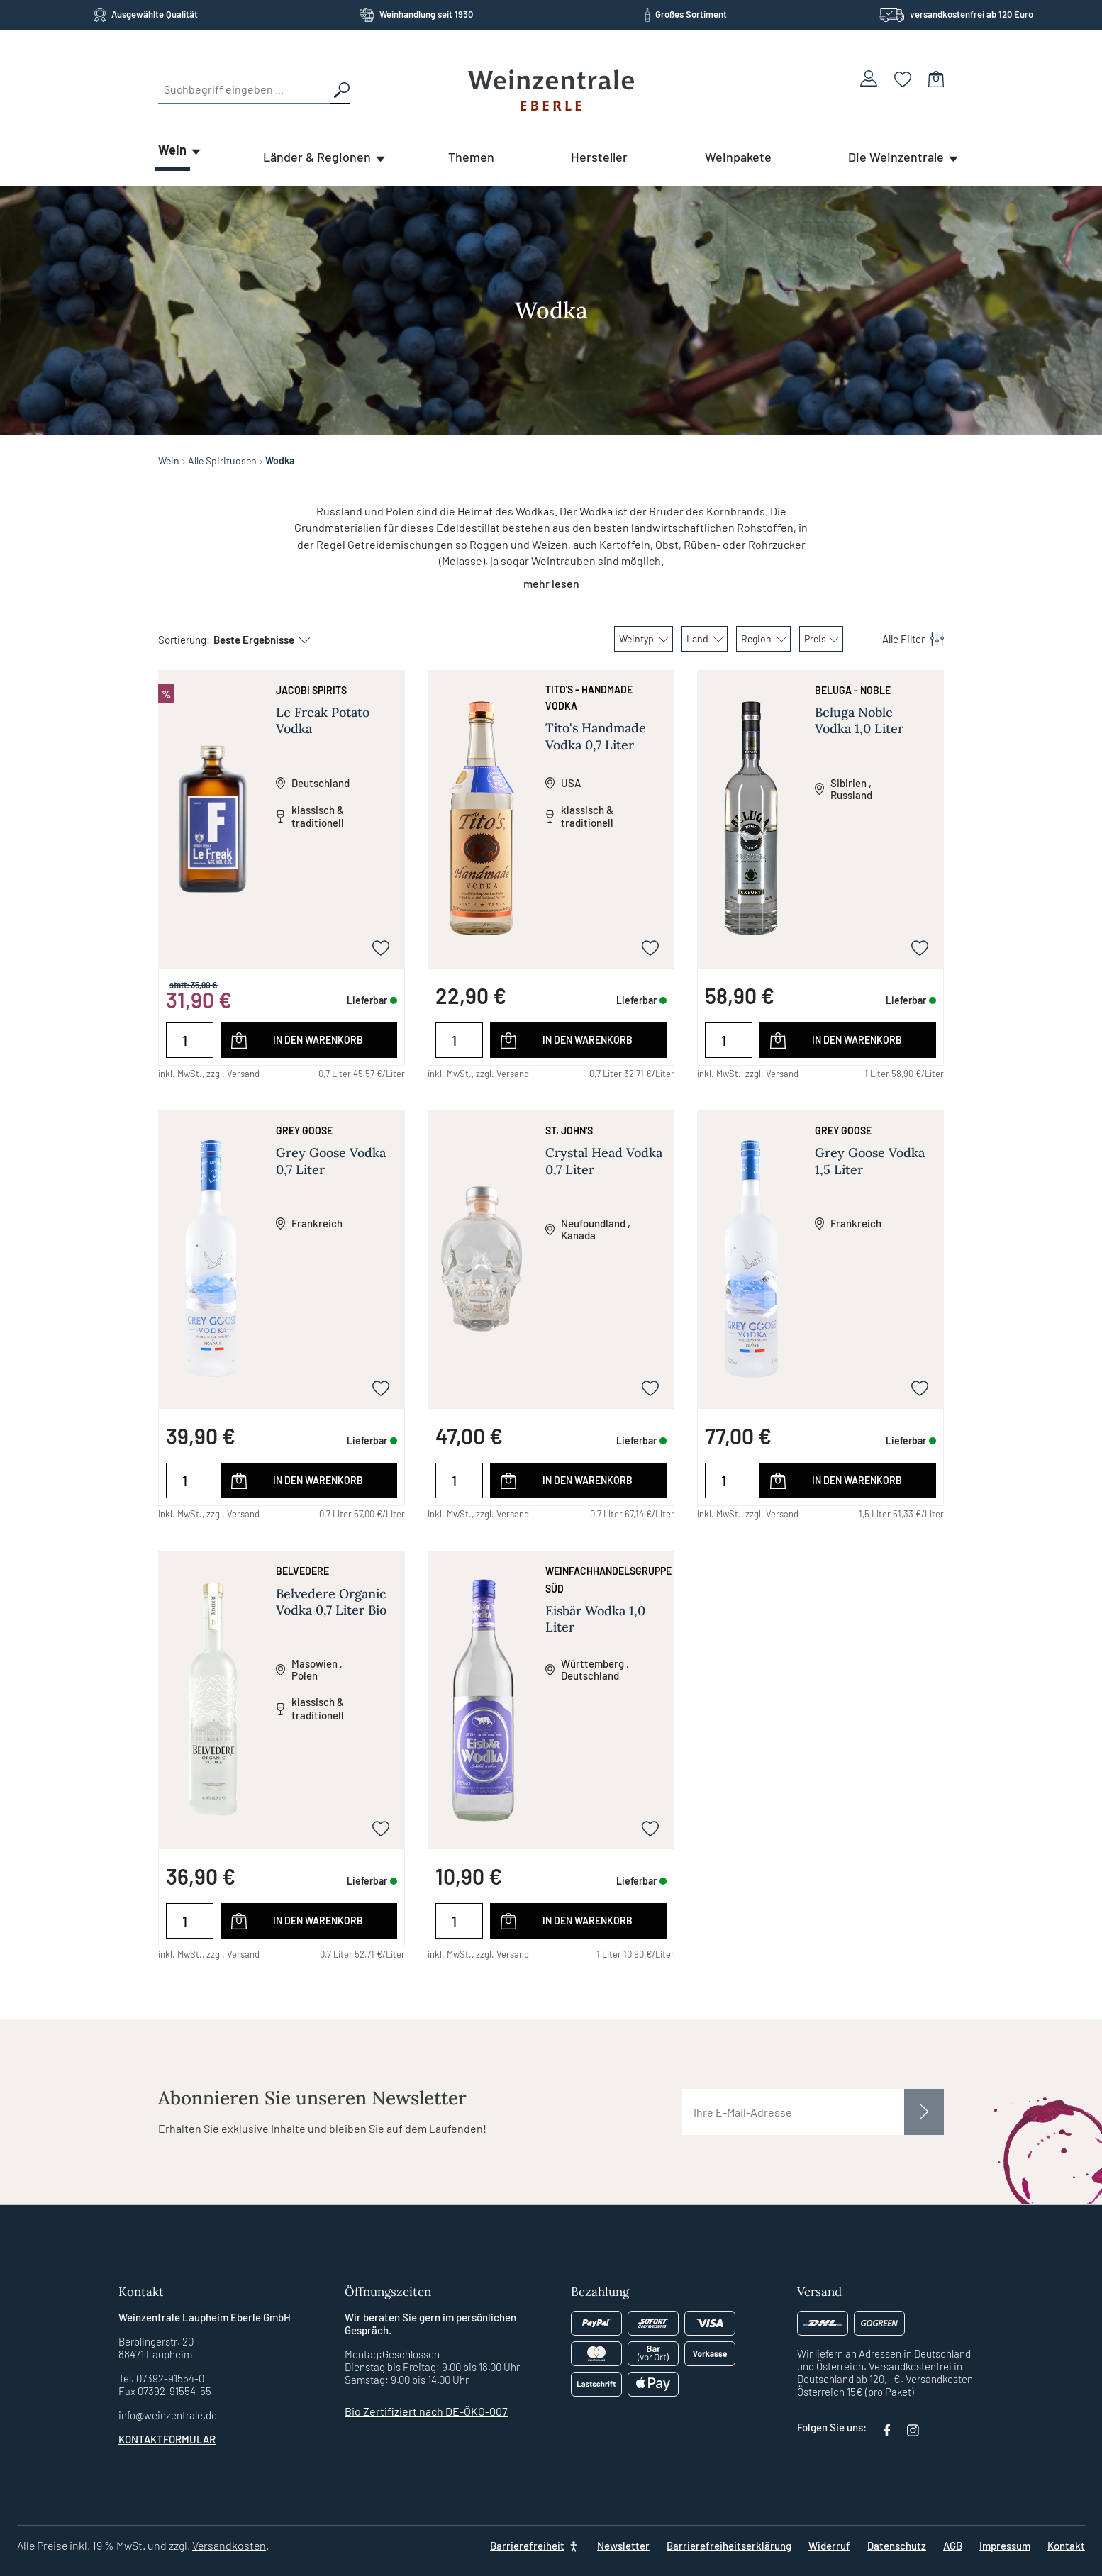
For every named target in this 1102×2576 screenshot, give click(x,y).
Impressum (1004, 2545)
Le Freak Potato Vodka (322, 720)
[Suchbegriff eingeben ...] (244, 89)
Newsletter (623, 2545)
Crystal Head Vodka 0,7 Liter (603, 1160)
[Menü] (905, 639)
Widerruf (829, 2545)
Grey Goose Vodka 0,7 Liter (331, 1160)
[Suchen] (340, 89)
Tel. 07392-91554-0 (161, 2378)
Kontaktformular (167, 2439)
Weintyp (643, 638)
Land (704, 638)
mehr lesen (551, 583)
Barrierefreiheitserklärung (729, 2545)
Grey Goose (304, 1131)
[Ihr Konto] (868, 78)
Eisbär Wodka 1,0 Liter (595, 1618)
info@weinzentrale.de (167, 2415)
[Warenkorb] (936, 78)
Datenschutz (896, 2545)
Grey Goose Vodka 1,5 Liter (870, 1160)
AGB (952, 2545)
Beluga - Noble (853, 690)
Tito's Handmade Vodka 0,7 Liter (595, 736)
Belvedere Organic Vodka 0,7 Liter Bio (331, 1601)
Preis (821, 638)
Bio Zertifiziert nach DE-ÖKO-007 (426, 2411)
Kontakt (1066, 2545)
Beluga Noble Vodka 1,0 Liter (859, 720)
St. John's (569, 1131)
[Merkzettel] (903, 78)
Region (763, 638)
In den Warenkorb (318, 1040)
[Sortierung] (254, 640)
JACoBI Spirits (311, 690)
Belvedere (302, 1571)
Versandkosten (229, 2545)
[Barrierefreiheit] (535, 2545)
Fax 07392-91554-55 (164, 2391)
